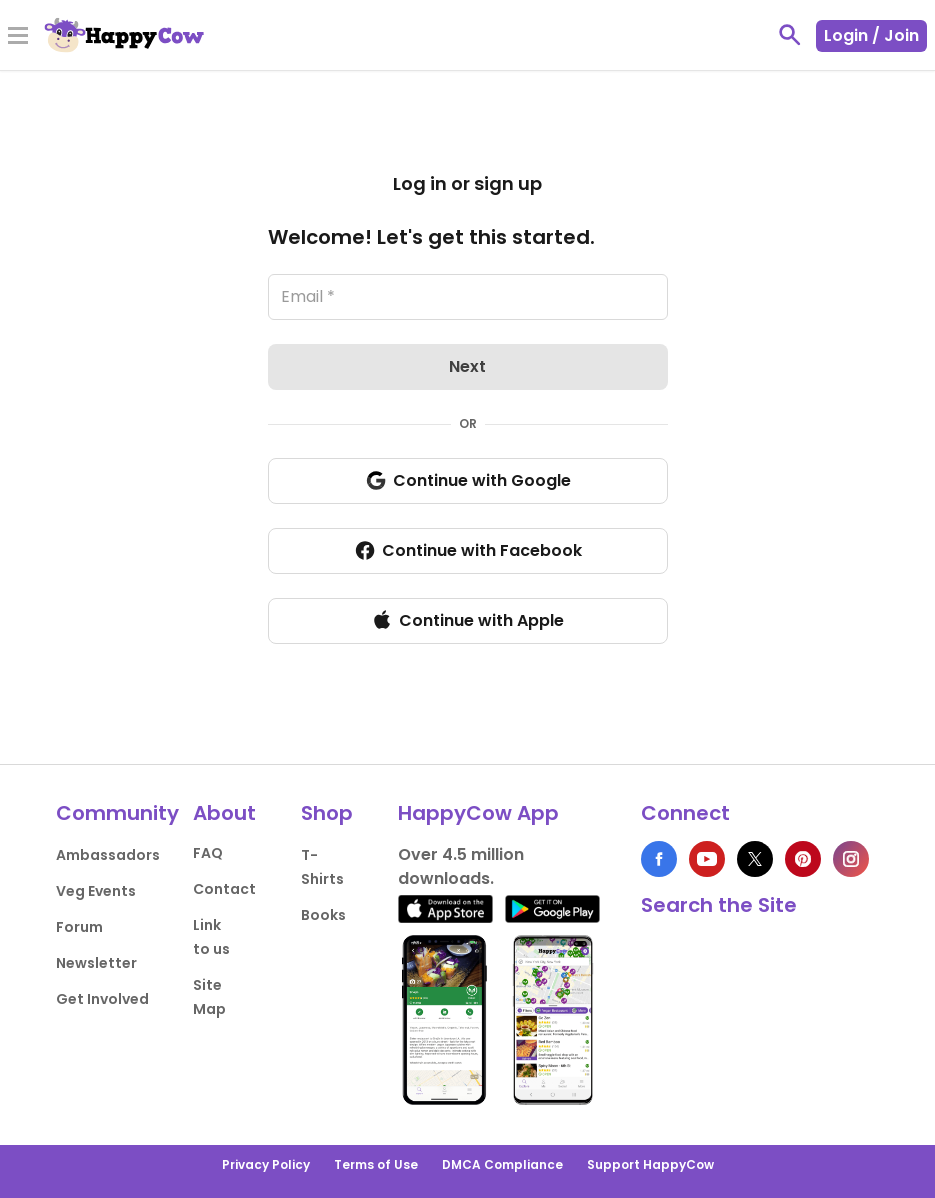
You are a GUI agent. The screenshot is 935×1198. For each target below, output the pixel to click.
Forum (79, 927)
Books (323, 915)
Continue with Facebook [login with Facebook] (468, 551)
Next (467, 366)
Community (117, 813)
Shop (327, 813)
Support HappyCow (650, 1164)
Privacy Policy (266, 1164)
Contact (224, 889)
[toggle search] (790, 35)
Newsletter (96, 963)
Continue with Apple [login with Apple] (467, 620)
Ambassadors (108, 855)
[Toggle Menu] (18, 37)
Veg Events (96, 891)
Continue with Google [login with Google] (468, 481)
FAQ (208, 853)
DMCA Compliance (502, 1164)
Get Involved (102, 999)
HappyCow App (478, 813)
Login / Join (871, 35)
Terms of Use (376, 1164)
